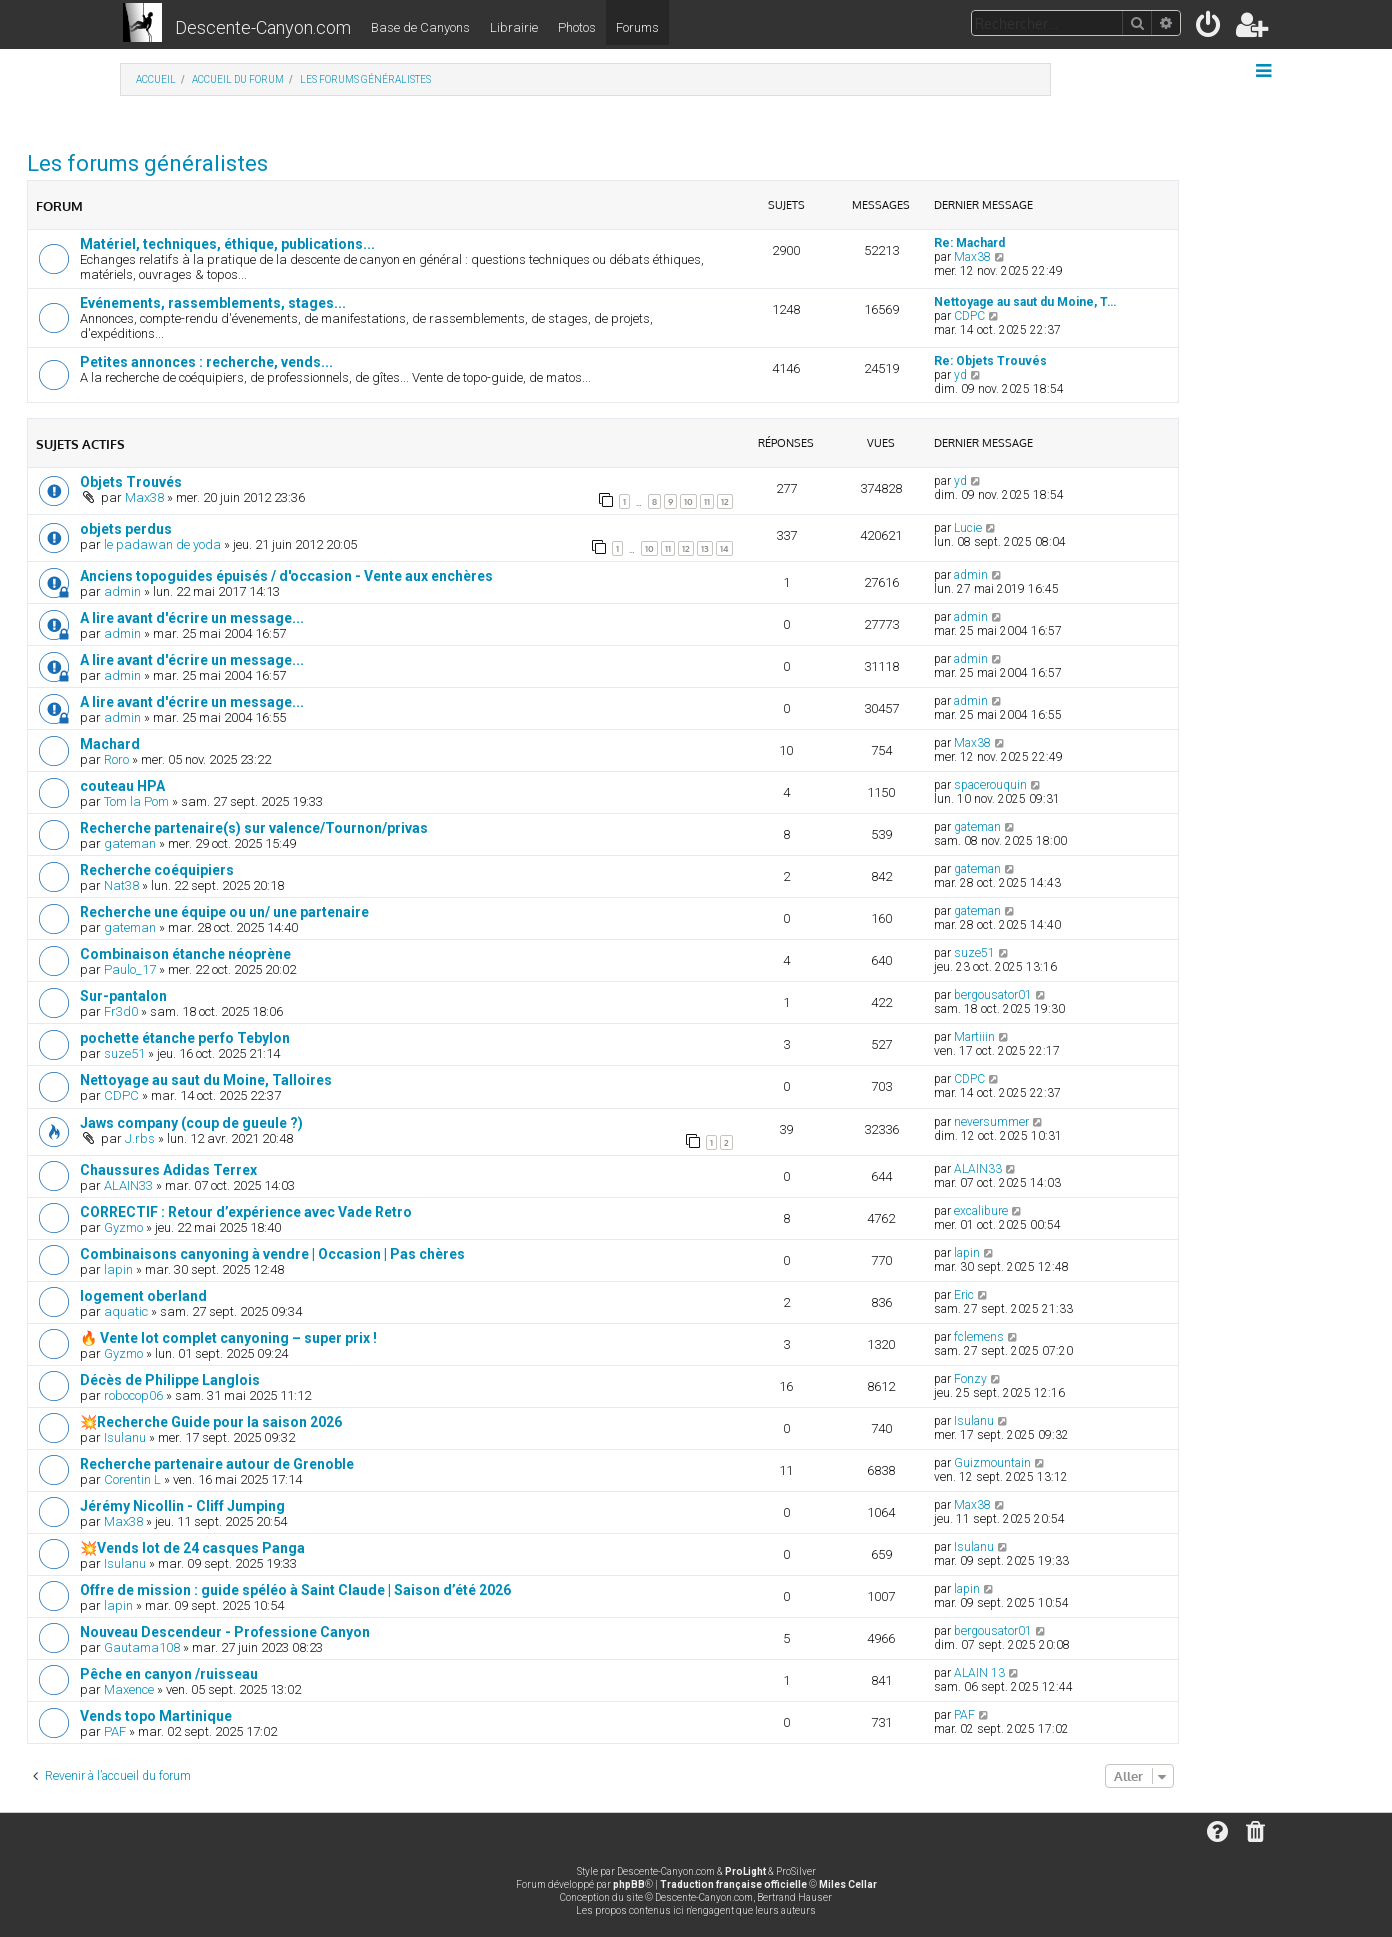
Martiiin (974, 1037)
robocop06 (133, 1395)
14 (724, 548)
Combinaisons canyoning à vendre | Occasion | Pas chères (272, 1254)
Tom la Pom (136, 801)
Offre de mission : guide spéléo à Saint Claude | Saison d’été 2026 (295, 1590)
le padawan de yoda (162, 544)
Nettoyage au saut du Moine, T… (1025, 302)
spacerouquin (990, 785)
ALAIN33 (128, 1185)
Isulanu (125, 1437)
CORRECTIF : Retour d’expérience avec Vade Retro (246, 1212)
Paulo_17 (130, 969)
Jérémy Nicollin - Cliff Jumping (182, 1506)
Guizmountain (992, 1463)
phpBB (629, 1884)
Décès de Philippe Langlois (170, 1380)
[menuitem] (1209, 28)
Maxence (129, 1689)
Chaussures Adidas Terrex (168, 1170)
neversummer (991, 1122)
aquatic (126, 1311)
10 (688, 501)
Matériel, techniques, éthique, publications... (227, 244)
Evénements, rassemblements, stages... (213, 303)
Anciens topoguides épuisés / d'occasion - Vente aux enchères (286, 576)
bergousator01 (993, 995)
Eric (964, 1295)
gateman (130, 843)
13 (705, 548)
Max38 (972, 257)
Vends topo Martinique (156, 1716)
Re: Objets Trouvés (990, 361)
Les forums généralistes (147, 163)
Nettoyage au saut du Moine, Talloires (206, 1080)
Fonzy (970, 1379)
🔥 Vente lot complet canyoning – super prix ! (228, 1338)
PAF (115, 1731)
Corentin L (132, 1479)
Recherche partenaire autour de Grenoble (217, 1464)
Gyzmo (123, 1227)
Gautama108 (142, 1647)
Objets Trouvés (131, 482)
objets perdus (126, 529)
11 (707, 501)
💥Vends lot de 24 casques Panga (192, 1548)
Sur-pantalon (123, 996)
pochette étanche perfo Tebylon (185, 1038)
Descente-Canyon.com (263, 27)
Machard (110, 744)
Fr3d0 (121, 1011)
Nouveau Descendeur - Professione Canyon (225, 1632)
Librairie (514, 27)
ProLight (745, 1871)
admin (122, 591)
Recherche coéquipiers (157, 870)
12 (725, 501)
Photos (577, 27)
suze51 (974, 953)
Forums (637, 27)
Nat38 (121, 885)
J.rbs (140, 1138)
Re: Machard (969, 243)
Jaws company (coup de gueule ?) (191, 1123)
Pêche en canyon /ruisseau (169, 1674)
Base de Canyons (420, 27)
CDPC (969, 316)
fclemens (979, 1337)
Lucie (968, 528)
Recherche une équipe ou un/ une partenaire (224, 912)
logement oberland (143, 1296)
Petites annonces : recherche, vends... (206, 362)
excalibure (981, 1211)
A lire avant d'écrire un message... (192, 618)
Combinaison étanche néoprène (185, 954)
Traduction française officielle (733, 1884)
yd (960, 375)
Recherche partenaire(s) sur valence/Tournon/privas (254, 828)
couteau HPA (122, 786)
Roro (116, 759)
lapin (118, 1269)
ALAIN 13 (979, 1673)
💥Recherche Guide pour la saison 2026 (211, 1422)
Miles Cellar (848, 1884)
